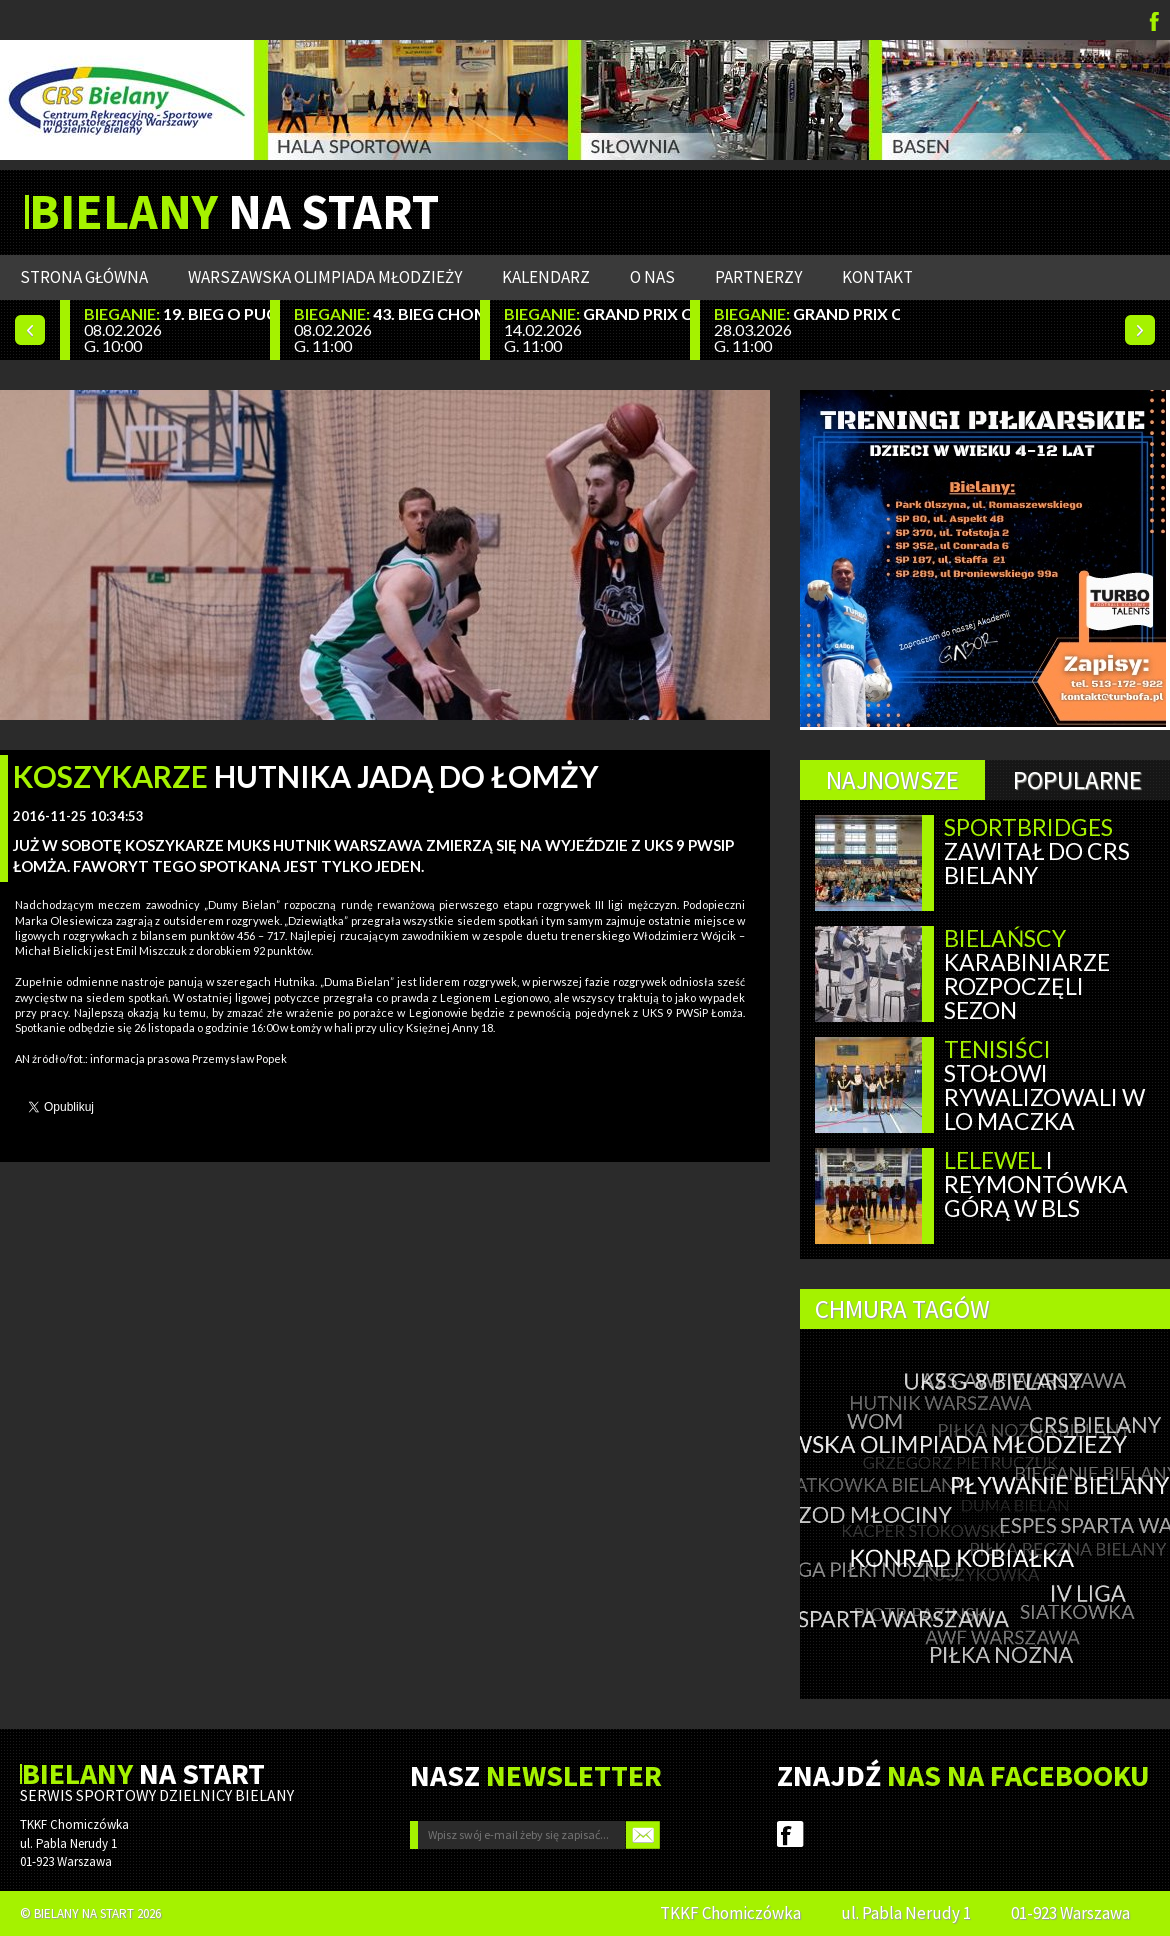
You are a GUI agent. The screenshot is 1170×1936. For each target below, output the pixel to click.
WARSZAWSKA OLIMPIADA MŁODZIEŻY (325, 277)
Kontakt (877, 277)
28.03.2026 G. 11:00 (807, 329)
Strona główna (84, 277)
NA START (234, 212)
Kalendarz (546, 277)
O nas (652, 277)
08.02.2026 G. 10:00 (177, 329)
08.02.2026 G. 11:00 (387, 329)
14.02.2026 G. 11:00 (597, 329)
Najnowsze (892, 780)
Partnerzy (758, 277)
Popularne (1077, 780)
